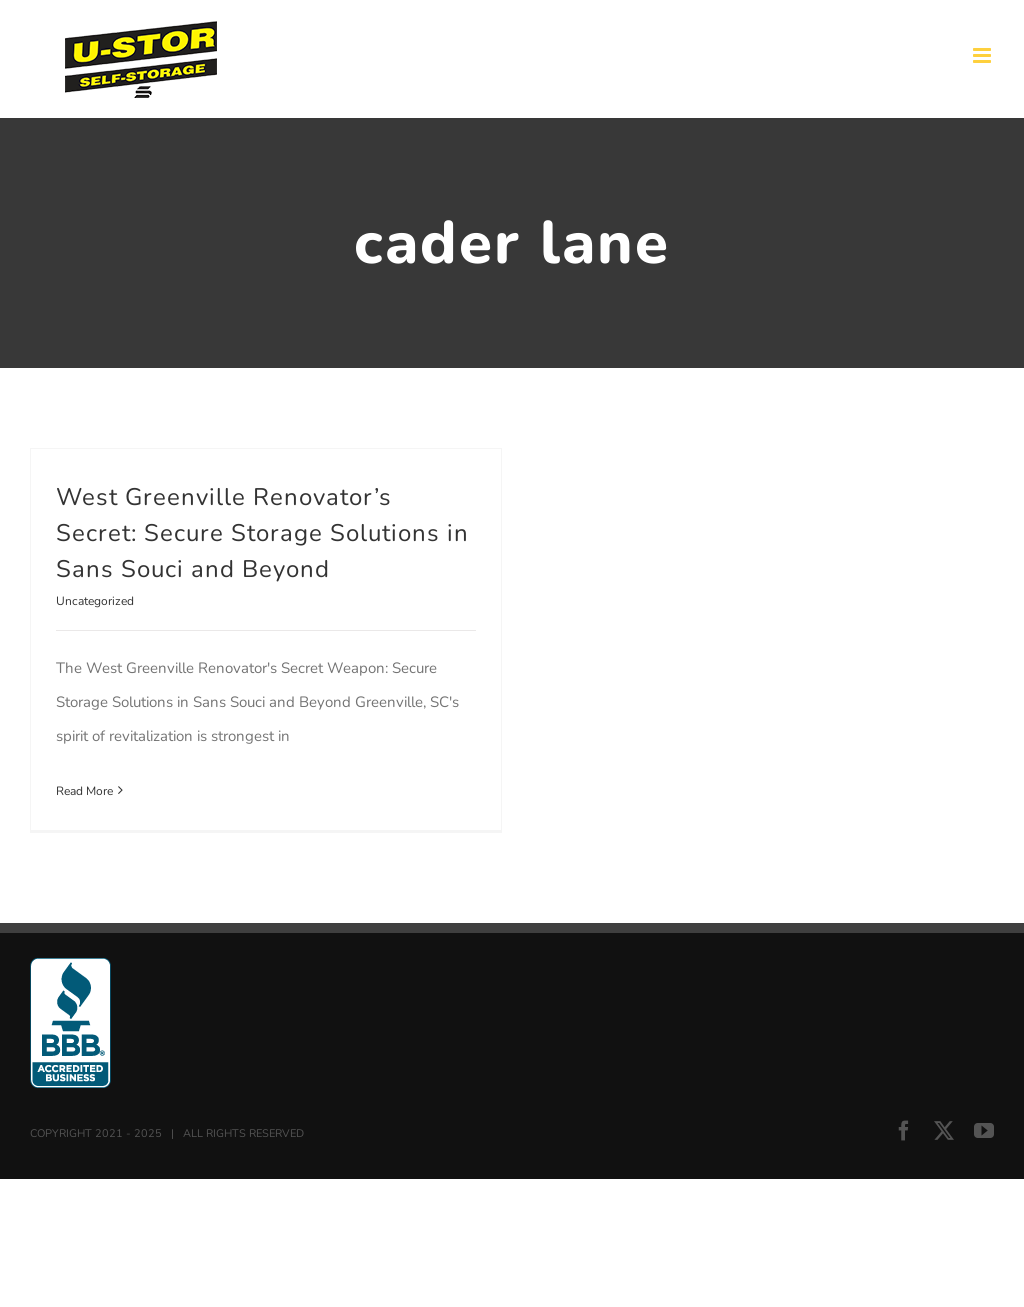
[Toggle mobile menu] (983, 55)
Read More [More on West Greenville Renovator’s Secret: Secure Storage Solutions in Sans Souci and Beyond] (84, 791)
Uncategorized (95, 601)
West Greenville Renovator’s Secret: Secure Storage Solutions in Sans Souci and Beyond (262, 533)
